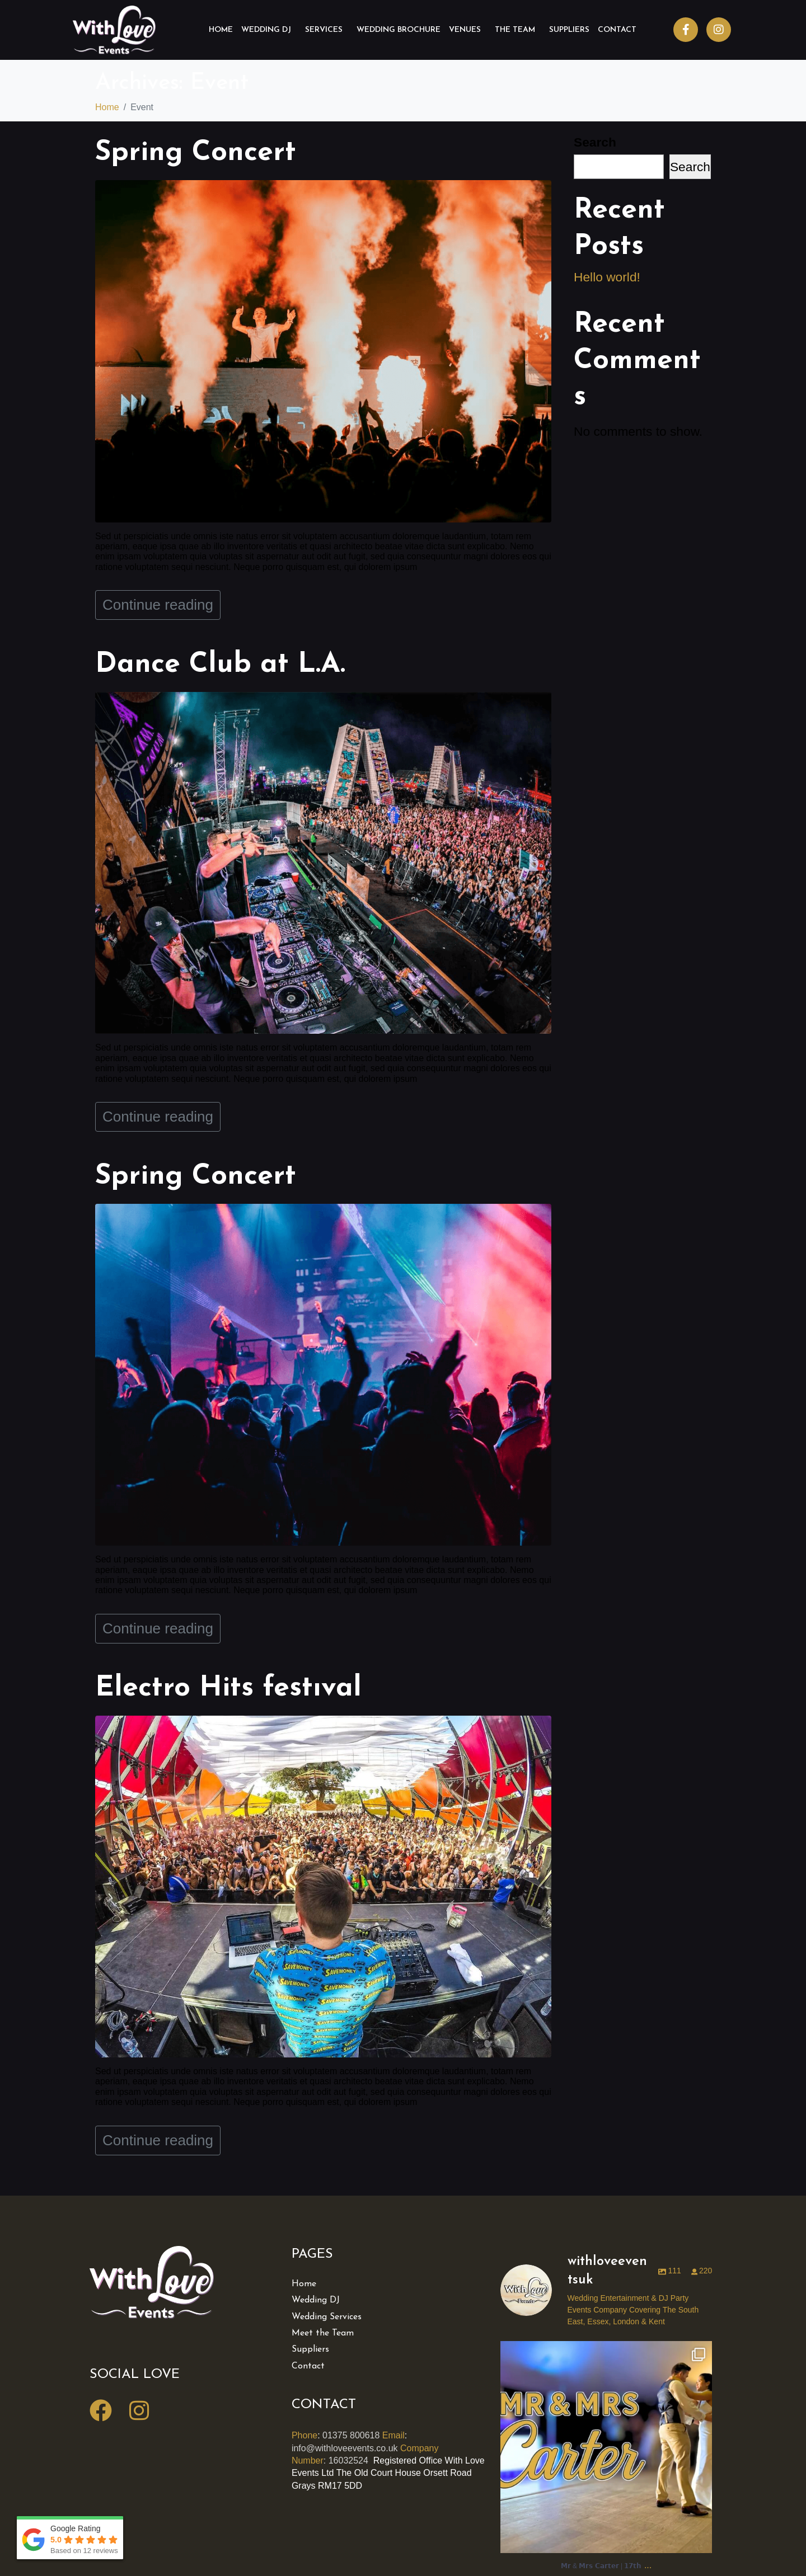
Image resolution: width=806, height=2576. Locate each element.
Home (221, 30)
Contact (617, 30)
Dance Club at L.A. (220, 665)
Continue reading (157, 604)
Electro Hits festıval (228, 1688)
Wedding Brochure (399, 30)
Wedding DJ (266, 30)
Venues (465, 30)
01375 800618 (350, 2435)
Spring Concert (195, 153)
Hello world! (607, 277)
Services (324, 30)
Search (595, 142)
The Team (515, 30)
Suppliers (569, 30)
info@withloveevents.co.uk (345, 2448)
